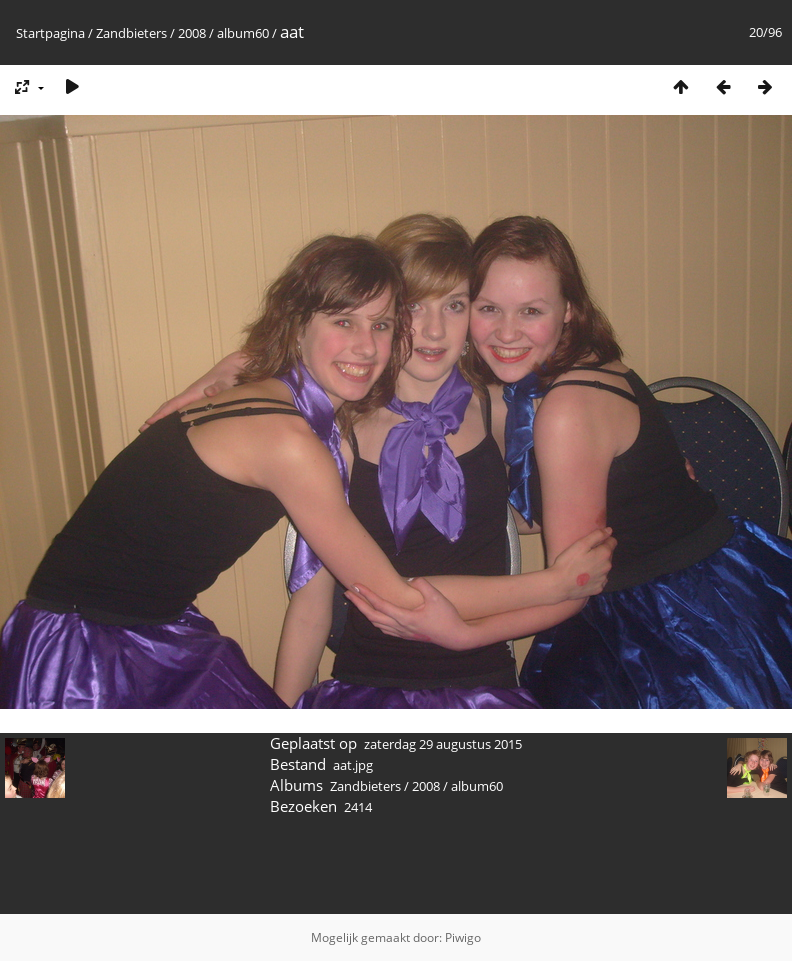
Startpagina (50, 33)
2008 (192, 33)
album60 (243, 33)
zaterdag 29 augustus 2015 (443, 744)
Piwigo (463, 937)
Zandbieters (131, 33)
